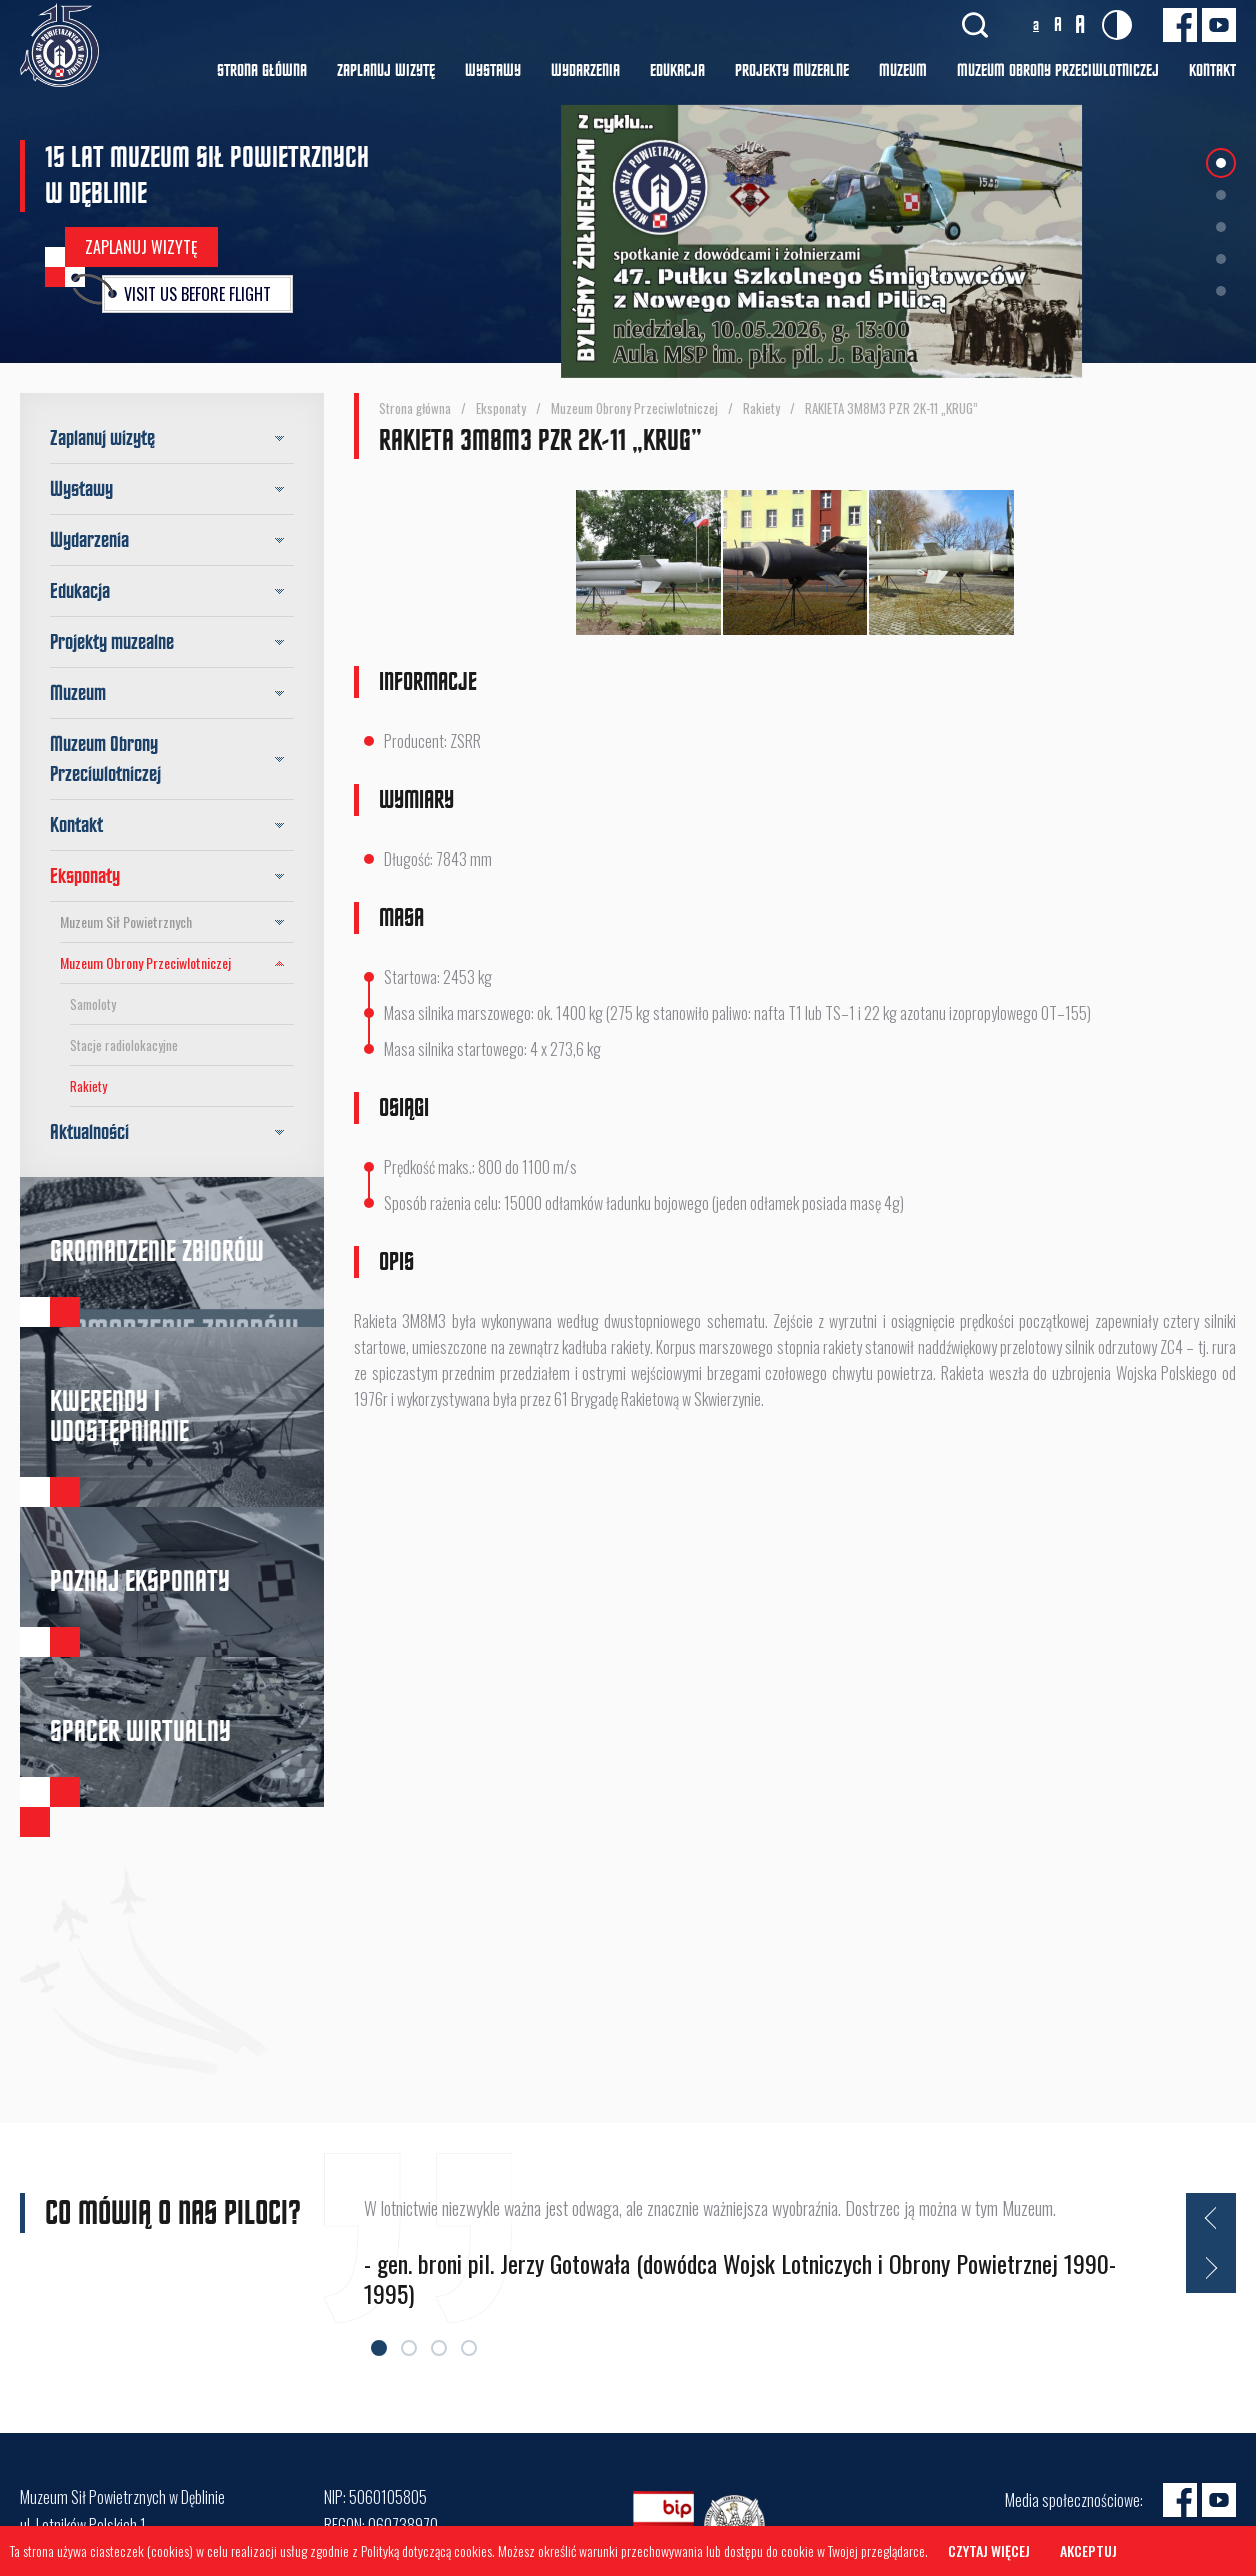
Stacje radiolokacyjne (124, 1045)
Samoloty (93, 1004)
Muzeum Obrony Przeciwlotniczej (177, 963)
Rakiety (88, 1086)
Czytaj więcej (989, 2550)
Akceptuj (1088, 2550)
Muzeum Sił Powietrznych (177, 922)
